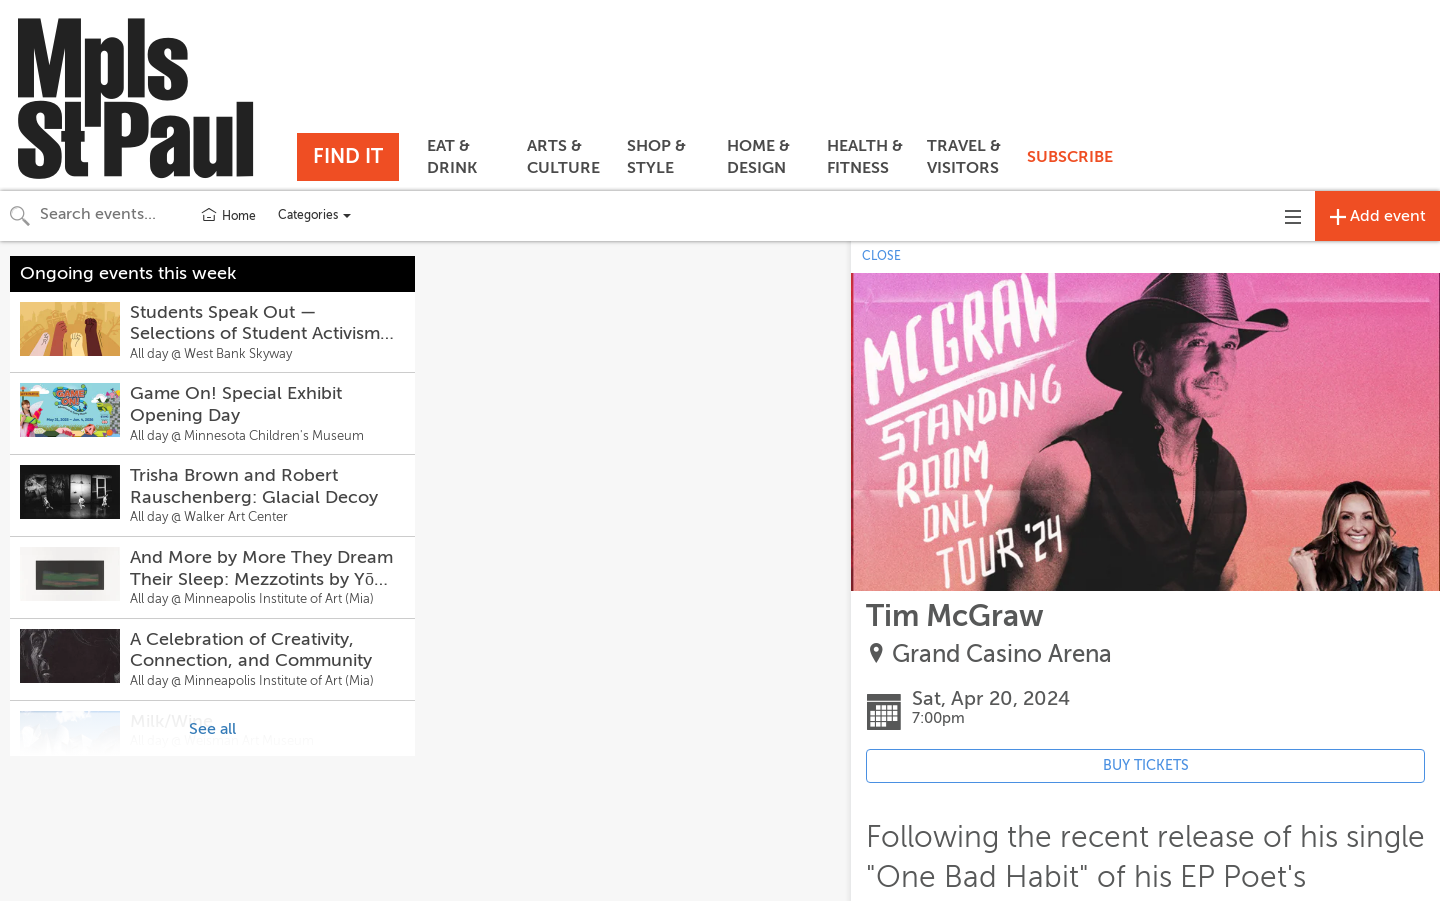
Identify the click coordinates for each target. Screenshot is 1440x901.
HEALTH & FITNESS (865, 157)
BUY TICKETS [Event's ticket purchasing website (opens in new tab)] (1146, 765)
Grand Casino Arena (1002, 654)
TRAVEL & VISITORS (964, 157)
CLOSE (881, 256)
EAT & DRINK (452, 157)
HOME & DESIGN (758, 157)
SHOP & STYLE (656, 157)
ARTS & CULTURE (563, 157)
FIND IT (348, 156)
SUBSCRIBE (1070, 157)
